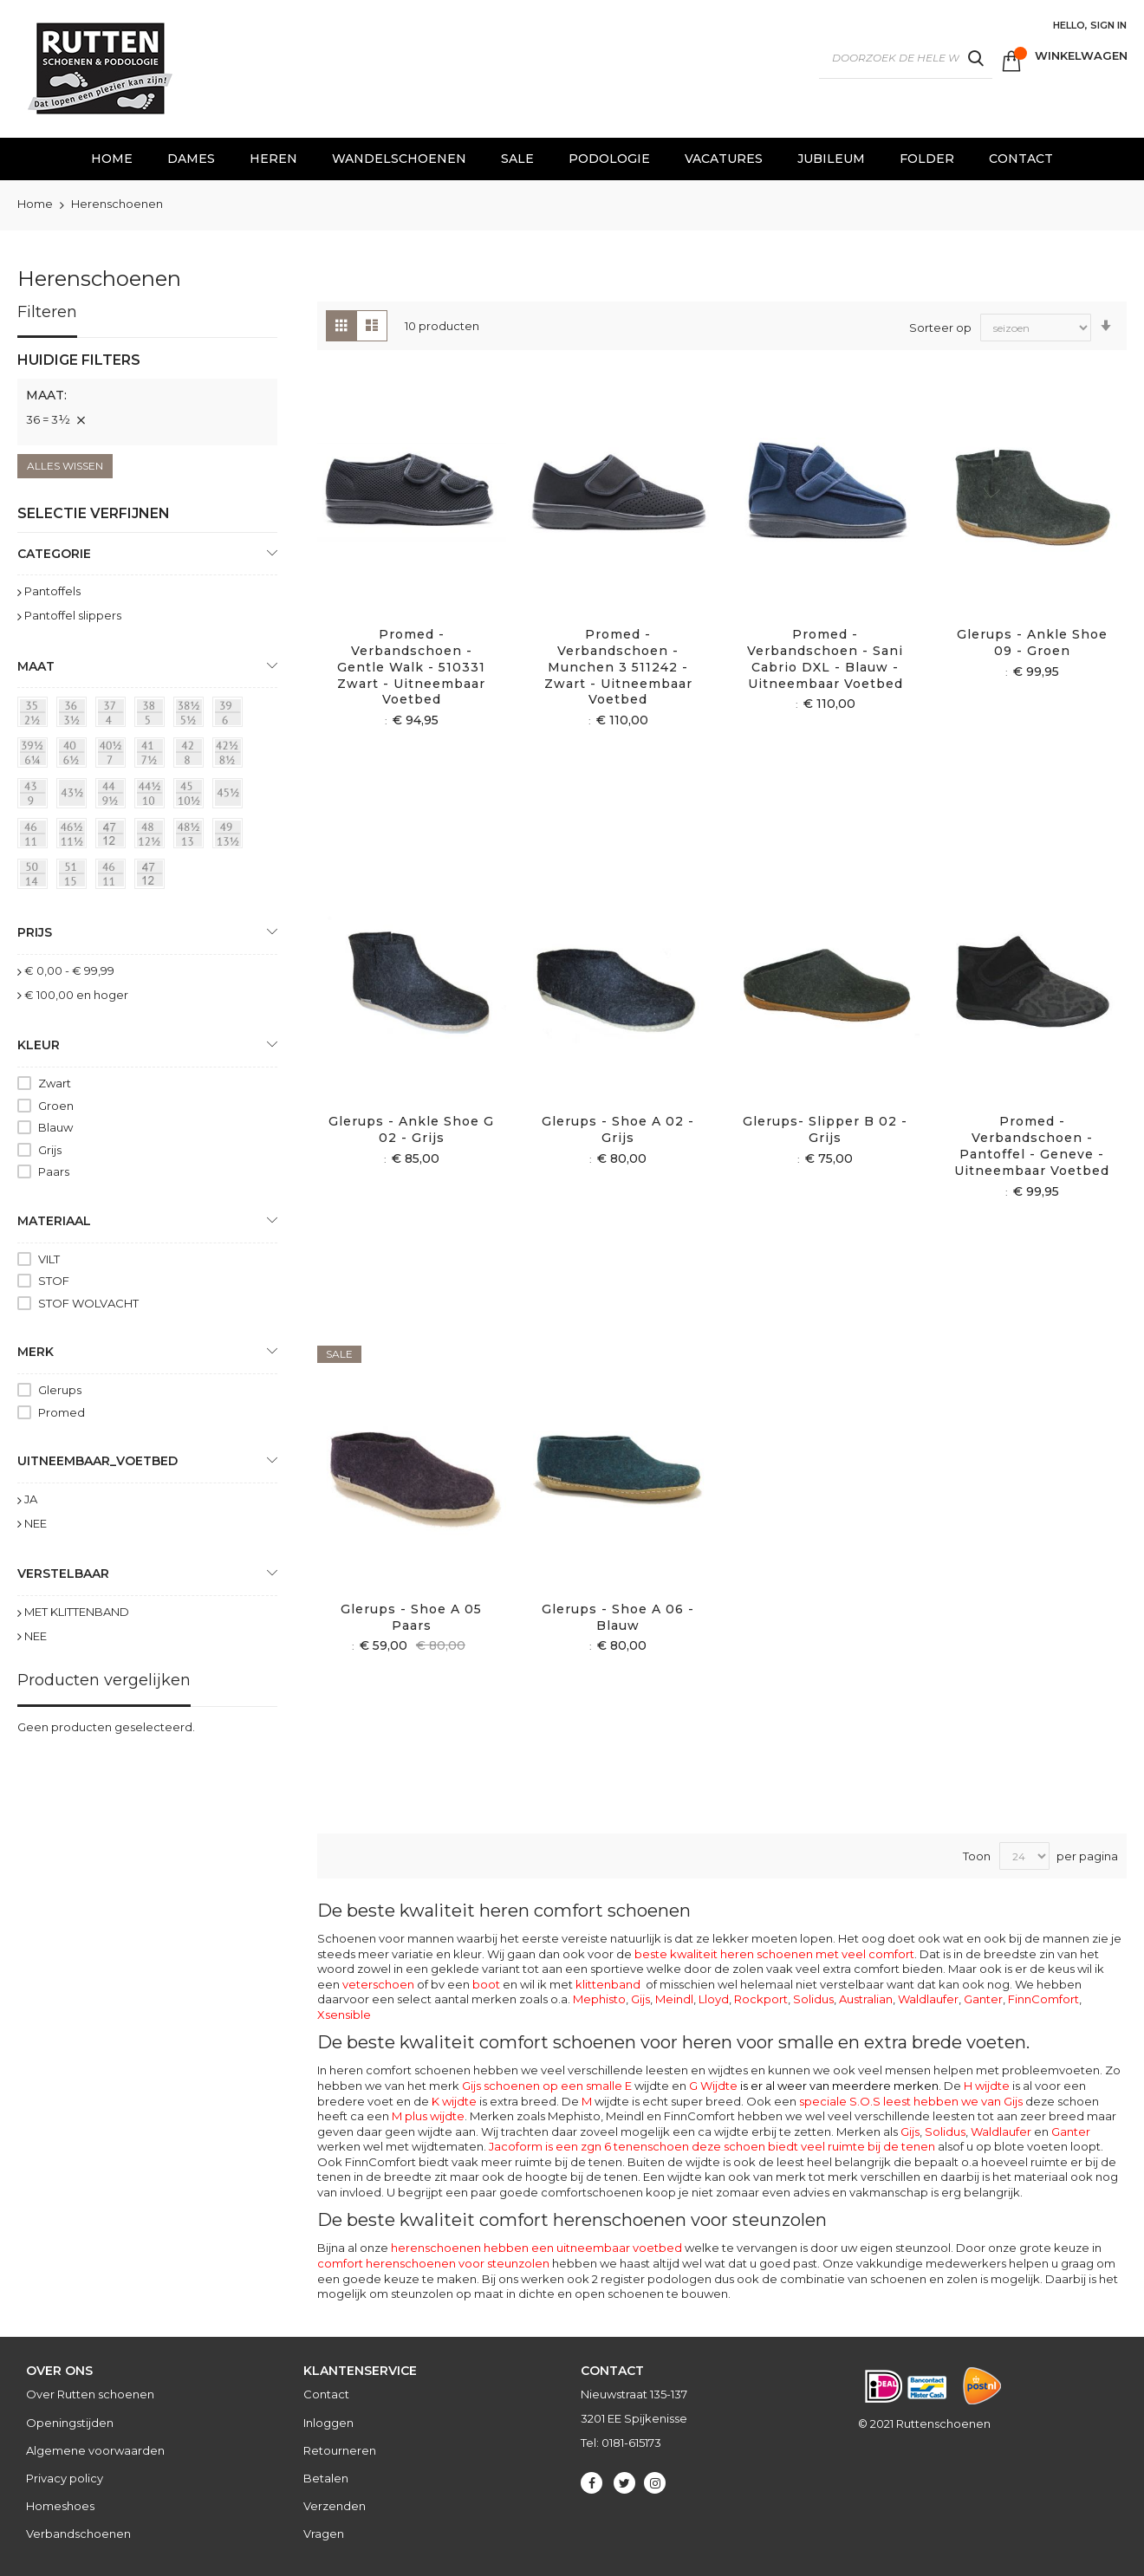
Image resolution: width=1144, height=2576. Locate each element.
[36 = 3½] (74, 715)
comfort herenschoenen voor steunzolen (433, 2263)
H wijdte (987, 2086)
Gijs (640, 1999)
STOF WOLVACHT (88, 1303)
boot (486, 1984)
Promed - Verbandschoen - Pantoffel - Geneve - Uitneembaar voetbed (1031, 1145)
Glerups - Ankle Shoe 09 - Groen (1032, 642)
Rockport (761, 1999)
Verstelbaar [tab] (63, 1573)
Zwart (54, 1083)
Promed (61, 1412)
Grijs (50, 1150)
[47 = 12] (113, 836)
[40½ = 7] (113, 755)
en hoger (76, 995)
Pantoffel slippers (72, 615)
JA (30, 1499)
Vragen (323, 2533)
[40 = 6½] (74, 755)
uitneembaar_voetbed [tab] (97, 1461)
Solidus (813, 1999)
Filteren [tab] (47, 311)
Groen (56, 1106)
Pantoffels (52, 591)
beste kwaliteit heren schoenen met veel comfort (774, 1954)
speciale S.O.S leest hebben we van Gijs (911, 2101)
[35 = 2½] (35, 715)
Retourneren (339, 2450)
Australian (866, 1999)
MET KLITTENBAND (76, 1612)
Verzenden (334, 2506)
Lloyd (714, 1999)
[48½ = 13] (191, 836)
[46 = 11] (35, 836)
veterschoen (378, 1984)
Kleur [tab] (38, 1045)
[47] (152, 877)
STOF (53, 1281)
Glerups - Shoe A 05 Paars (411, 1617)
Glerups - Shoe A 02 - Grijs (618, 1129)
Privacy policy (64, 2478)
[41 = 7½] (152, 755)
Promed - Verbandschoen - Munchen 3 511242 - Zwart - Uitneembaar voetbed (618, 667)
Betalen (325, 2478)
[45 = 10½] (191, 796)
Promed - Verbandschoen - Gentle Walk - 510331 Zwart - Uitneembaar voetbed (411, 667)
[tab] (147, 397)
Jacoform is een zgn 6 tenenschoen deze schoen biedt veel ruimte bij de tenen (712, 2146)
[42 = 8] (191, 755)
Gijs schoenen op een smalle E (547, 2086)
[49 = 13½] (230, 836)
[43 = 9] (35, 796)
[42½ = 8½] (230, 755)
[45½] (230, 796)
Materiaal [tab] (54, 1221)
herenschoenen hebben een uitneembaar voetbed (536, 2248)
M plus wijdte (428, 2116)
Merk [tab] (35, 1351)
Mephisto (599, 1999)
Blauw (55, 1127)
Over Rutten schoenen (90, 2394)
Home (36, 204)
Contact (326, 2394)
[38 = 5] (152, 715)
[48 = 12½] (152, 836)
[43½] (74, 796)
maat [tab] (36, 666)
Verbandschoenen (78, 2533)
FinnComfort (1043, 1999)
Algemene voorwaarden (95, 2450)
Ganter (983, 1999)
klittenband (607, 1984)
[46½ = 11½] (74, 836)
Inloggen (328, 2423)
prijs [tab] (34, 932)
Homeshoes (60, 2506)
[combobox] (905, 58)
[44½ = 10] (152, 796)
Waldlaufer (928, 1999)
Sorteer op (940, 327)
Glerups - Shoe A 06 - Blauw (618, 1617)
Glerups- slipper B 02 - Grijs (825, 1129)
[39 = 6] (230, 715)
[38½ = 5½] (191, 715)
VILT (49, 1259)
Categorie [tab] (54, 553)
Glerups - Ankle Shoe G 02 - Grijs (411, 1129)
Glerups (59, 1390)
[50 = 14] (35, 877)
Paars (53, 1171)
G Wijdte (814, 2086)
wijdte (605, 2101)
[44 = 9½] (113, 796)
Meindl (674, 1999)
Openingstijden (70, 2423)
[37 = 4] (113, 715)
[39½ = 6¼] (35, 755)
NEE (35, 1523)
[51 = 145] (74, 877)
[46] (113, 877)
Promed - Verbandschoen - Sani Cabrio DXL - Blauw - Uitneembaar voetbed (825, 658)
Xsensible (344, 2014)
